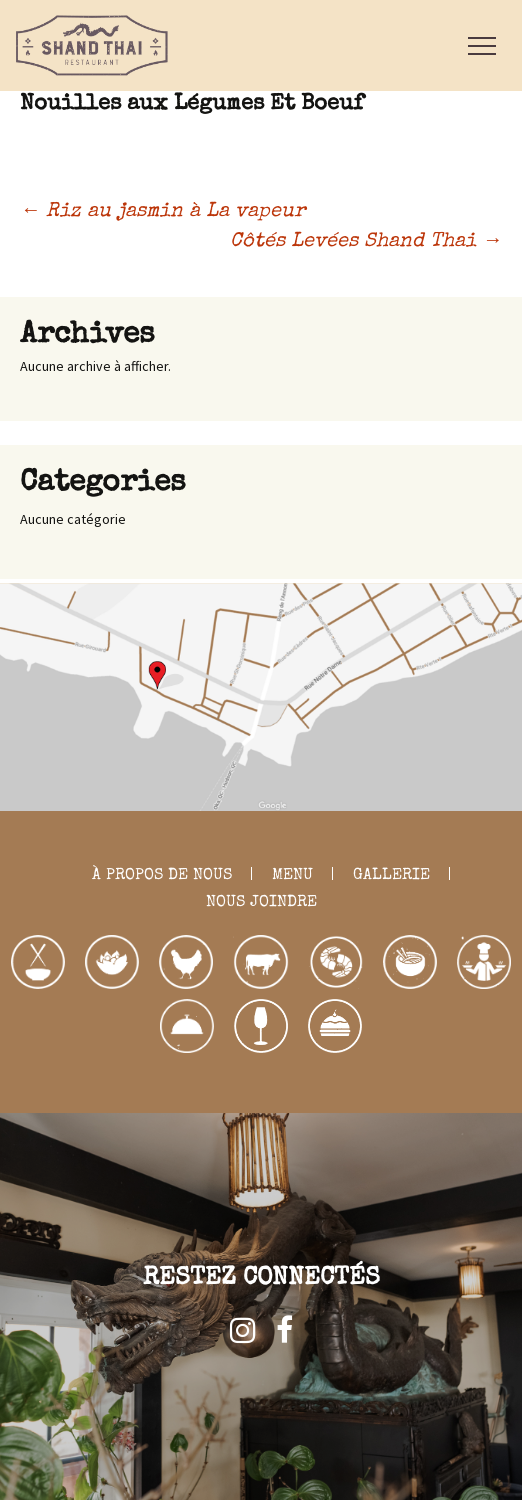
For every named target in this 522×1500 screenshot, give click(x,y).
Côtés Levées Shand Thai (366, 242)
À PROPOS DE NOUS (162, 876)
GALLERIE (391, 876)
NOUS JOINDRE (261, 903)
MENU (292, 876)
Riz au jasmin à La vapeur (163, 212)
